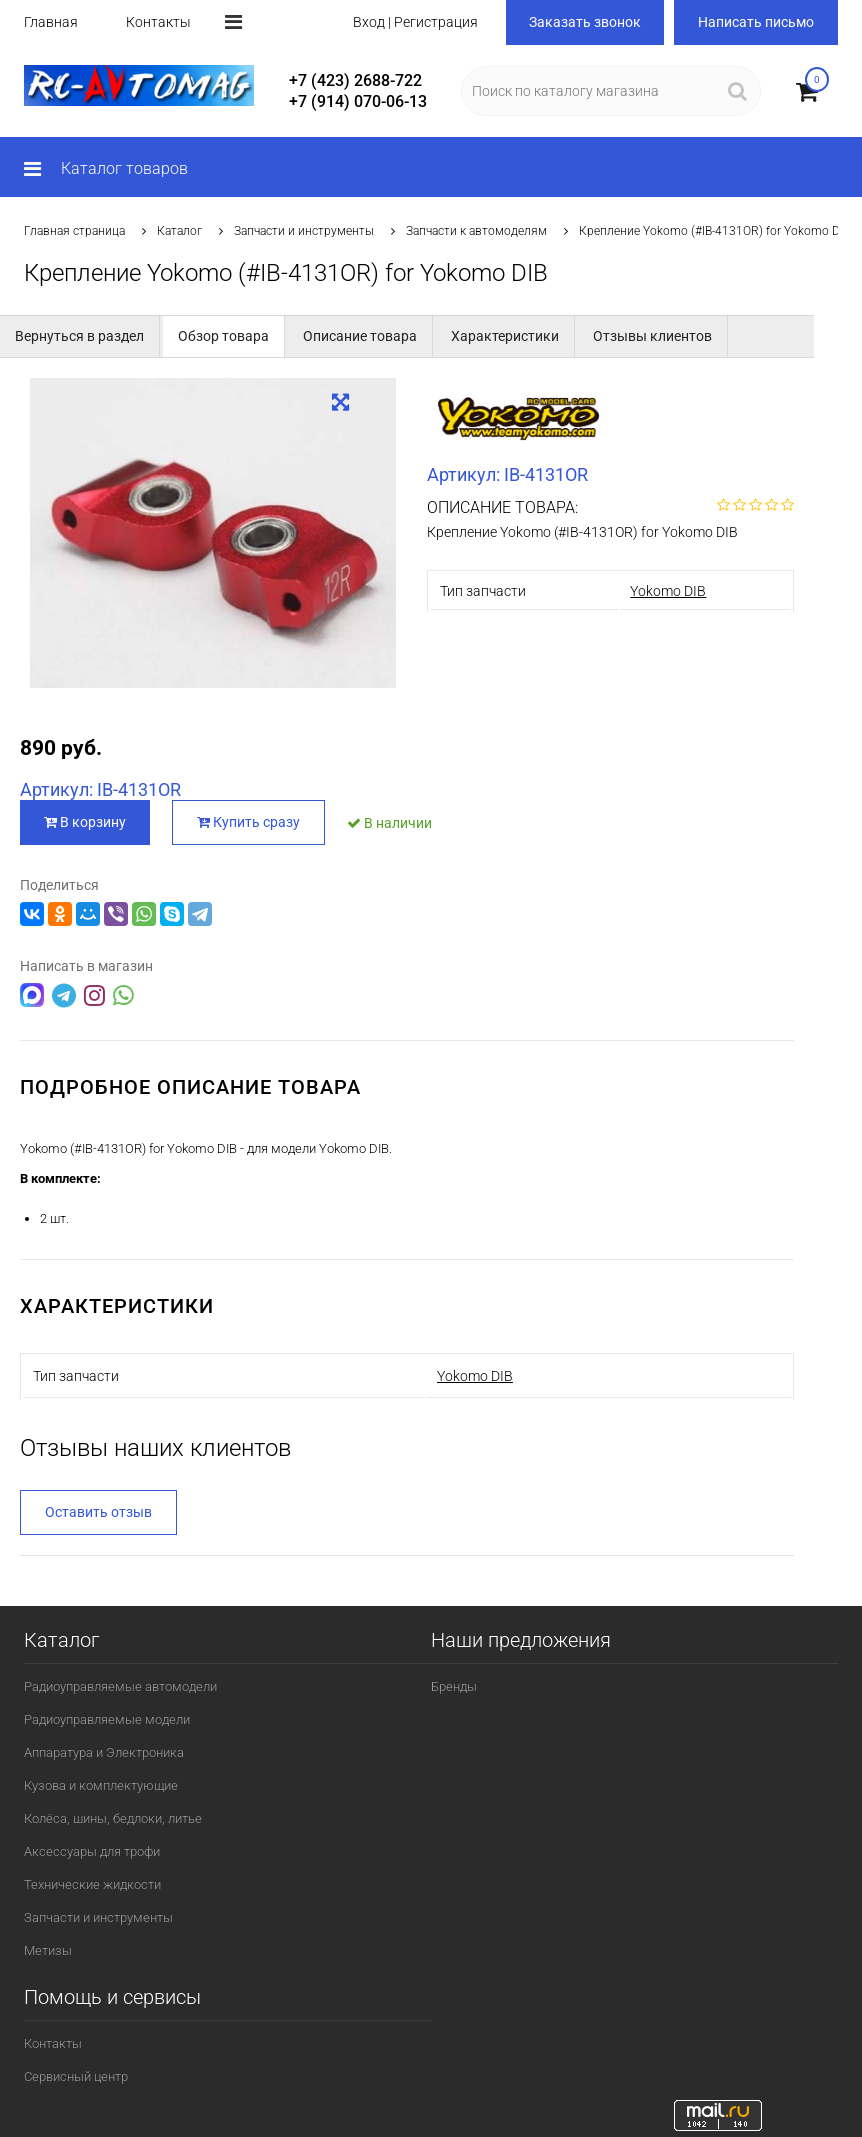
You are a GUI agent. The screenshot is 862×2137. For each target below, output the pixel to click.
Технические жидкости (92, 1884)
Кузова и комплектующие (101, 1785)
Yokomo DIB (668, 591)
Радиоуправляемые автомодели (120, 1686)
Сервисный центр (76, 2076)
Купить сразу (249, 822)
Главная (51, 22)
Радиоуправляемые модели (107, 1719)
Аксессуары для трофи (92, 1851)
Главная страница (74, 231)
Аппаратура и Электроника (104, 1752)
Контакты (158, 22)
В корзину (85, 822)
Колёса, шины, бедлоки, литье (113, 1818)
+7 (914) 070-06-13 (358, 101)
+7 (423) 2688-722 (355, 80)
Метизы (48, 1950)
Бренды (454, 1686)
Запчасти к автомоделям (476, 231)
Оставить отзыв (98, 1512)
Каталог (179, 231)
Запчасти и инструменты (304, 231)
